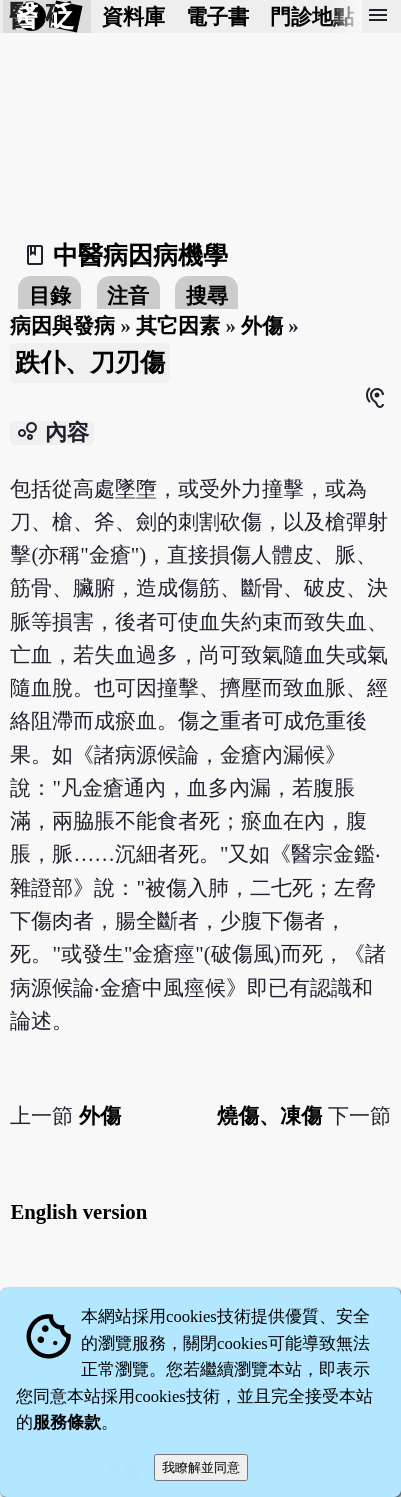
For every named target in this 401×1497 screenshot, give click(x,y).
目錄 (50, 295)
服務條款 (67, 1422)
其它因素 (178, 325)
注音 (128, 295)
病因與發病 (62, 325)
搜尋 (207, 295)
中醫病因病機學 (140, 255)
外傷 (262, 325)
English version (78, 1211)
